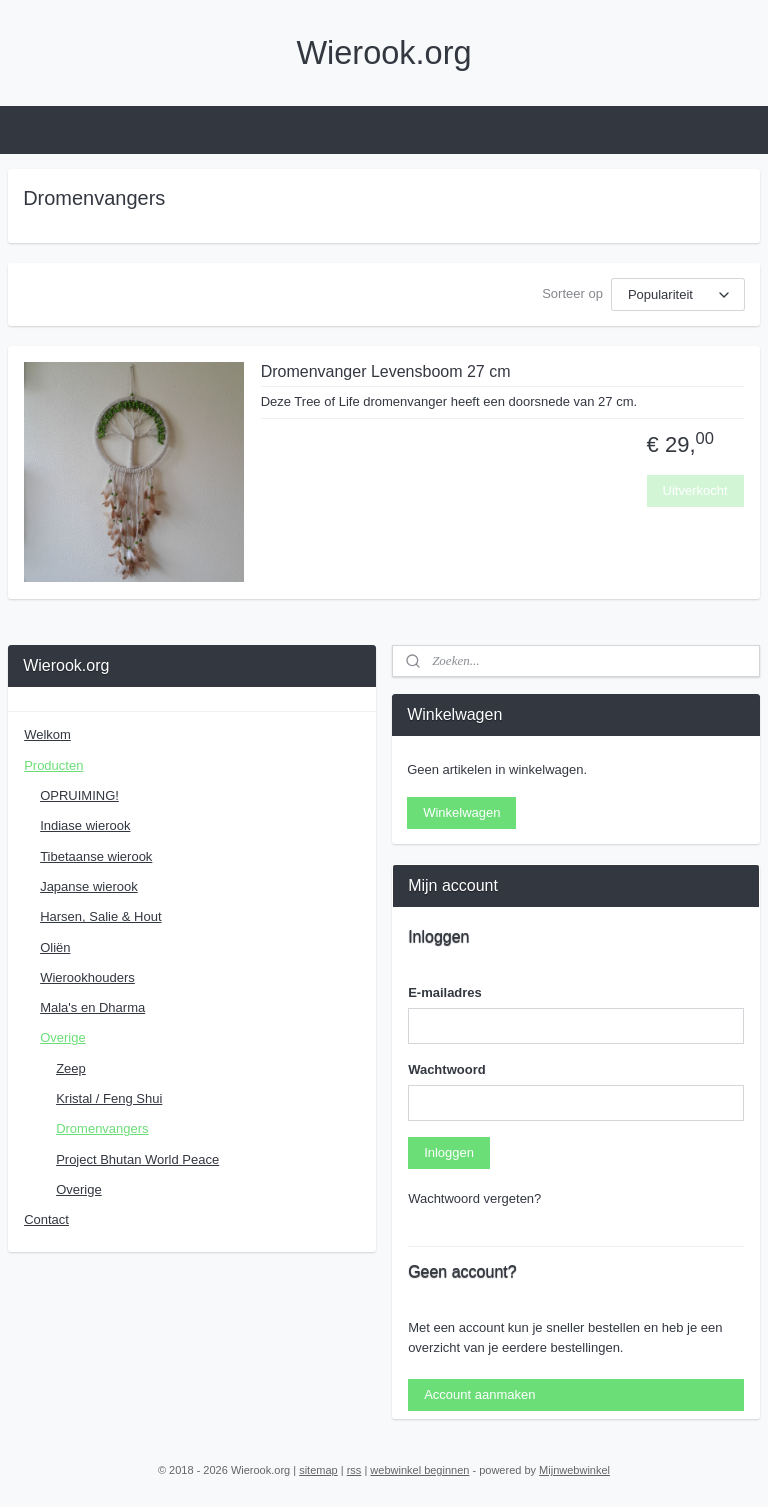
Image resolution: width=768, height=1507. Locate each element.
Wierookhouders (87, 977)
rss (354, 1470)
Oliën (55, 947)
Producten (53, 765)
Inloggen (449, 1152)
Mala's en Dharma (92, 1007)
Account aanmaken (479, 1394)
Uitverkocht (695, 489)
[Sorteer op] (678, 294)
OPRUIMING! (79, 795)
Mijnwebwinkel (574, 1470)
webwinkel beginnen (419, 1470)
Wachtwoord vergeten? (474, 1198)
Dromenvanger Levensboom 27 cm (386, 371)
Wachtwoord (447, 1069)
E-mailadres (445, 992)
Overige (63, 1037)
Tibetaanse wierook (96, 856)
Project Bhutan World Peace (137, 1159)
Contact (46, 1219)
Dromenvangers (102, 1128)
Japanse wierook (89, 886)
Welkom (47, 734)
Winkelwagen (461, 812)
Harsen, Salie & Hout (100, 916)
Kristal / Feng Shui (109, 1098)
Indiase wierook (85, 825)
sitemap (318, 1470)
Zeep (71, 1068)
